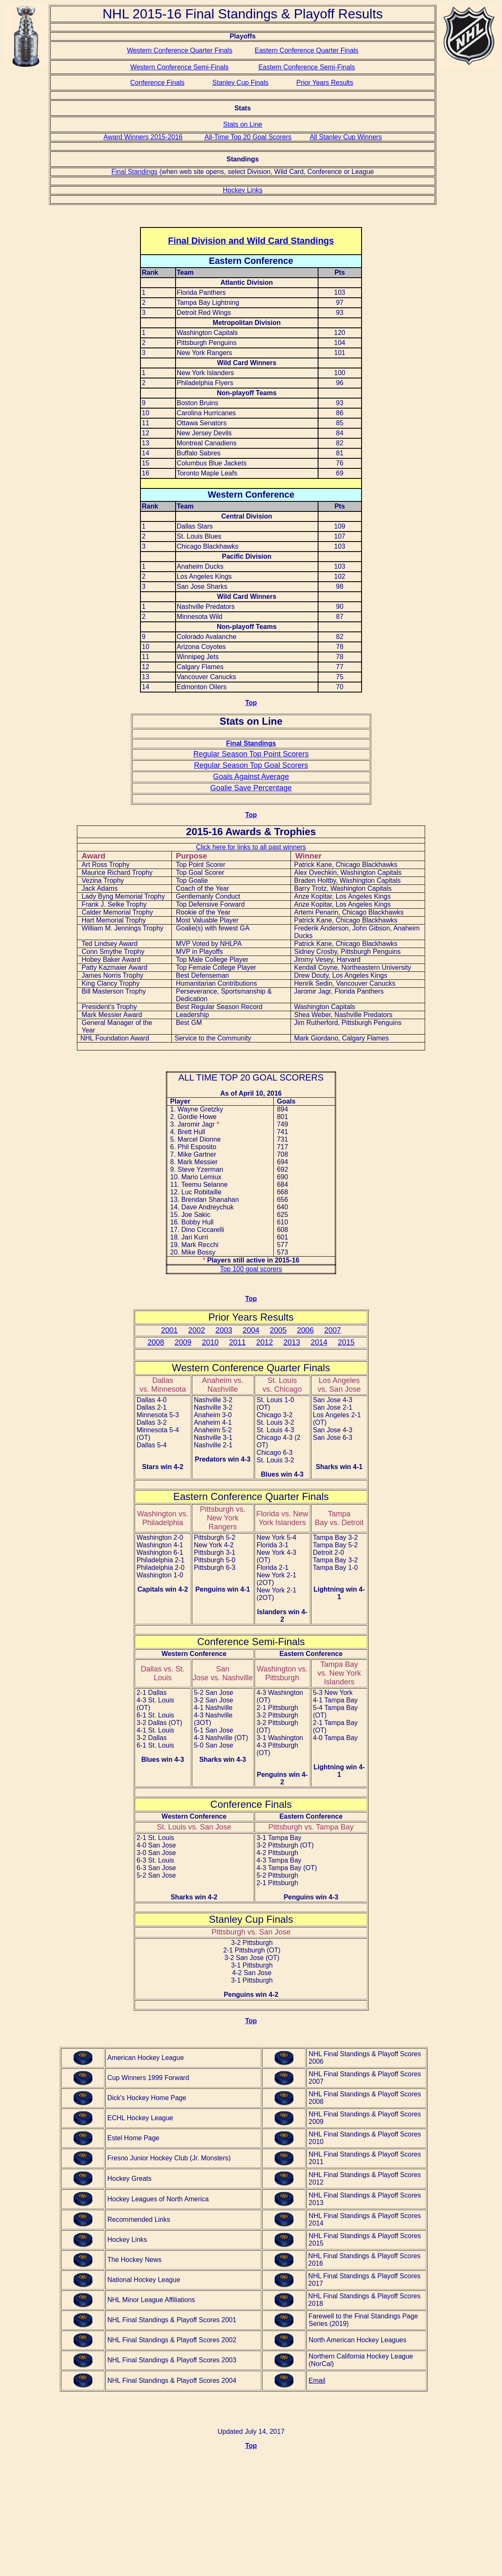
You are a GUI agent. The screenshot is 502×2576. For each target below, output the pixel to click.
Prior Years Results (324, 82)
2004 (250, 1330)
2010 (210, 1342)
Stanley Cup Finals (240, 82)
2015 (346, 1342)
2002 (196, 1330)
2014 (319, 1342)
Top (251, 702)
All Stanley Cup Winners (346, 137)
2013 (291, 1342)
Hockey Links (242, 190)
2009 (183, 1342)
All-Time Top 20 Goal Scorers (247, 137)
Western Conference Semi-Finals (179, 67)
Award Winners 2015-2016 (143, 137)
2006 (305, 1330)
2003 (223, 1330)
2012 (264, 1342)
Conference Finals (157, 82)
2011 (237, 1342)
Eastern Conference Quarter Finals (306, 50)
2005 (278, 1330)
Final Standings (135, 171)
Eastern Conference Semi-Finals (306, 67)
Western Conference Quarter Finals (179, 50)
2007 (332, 1330)
